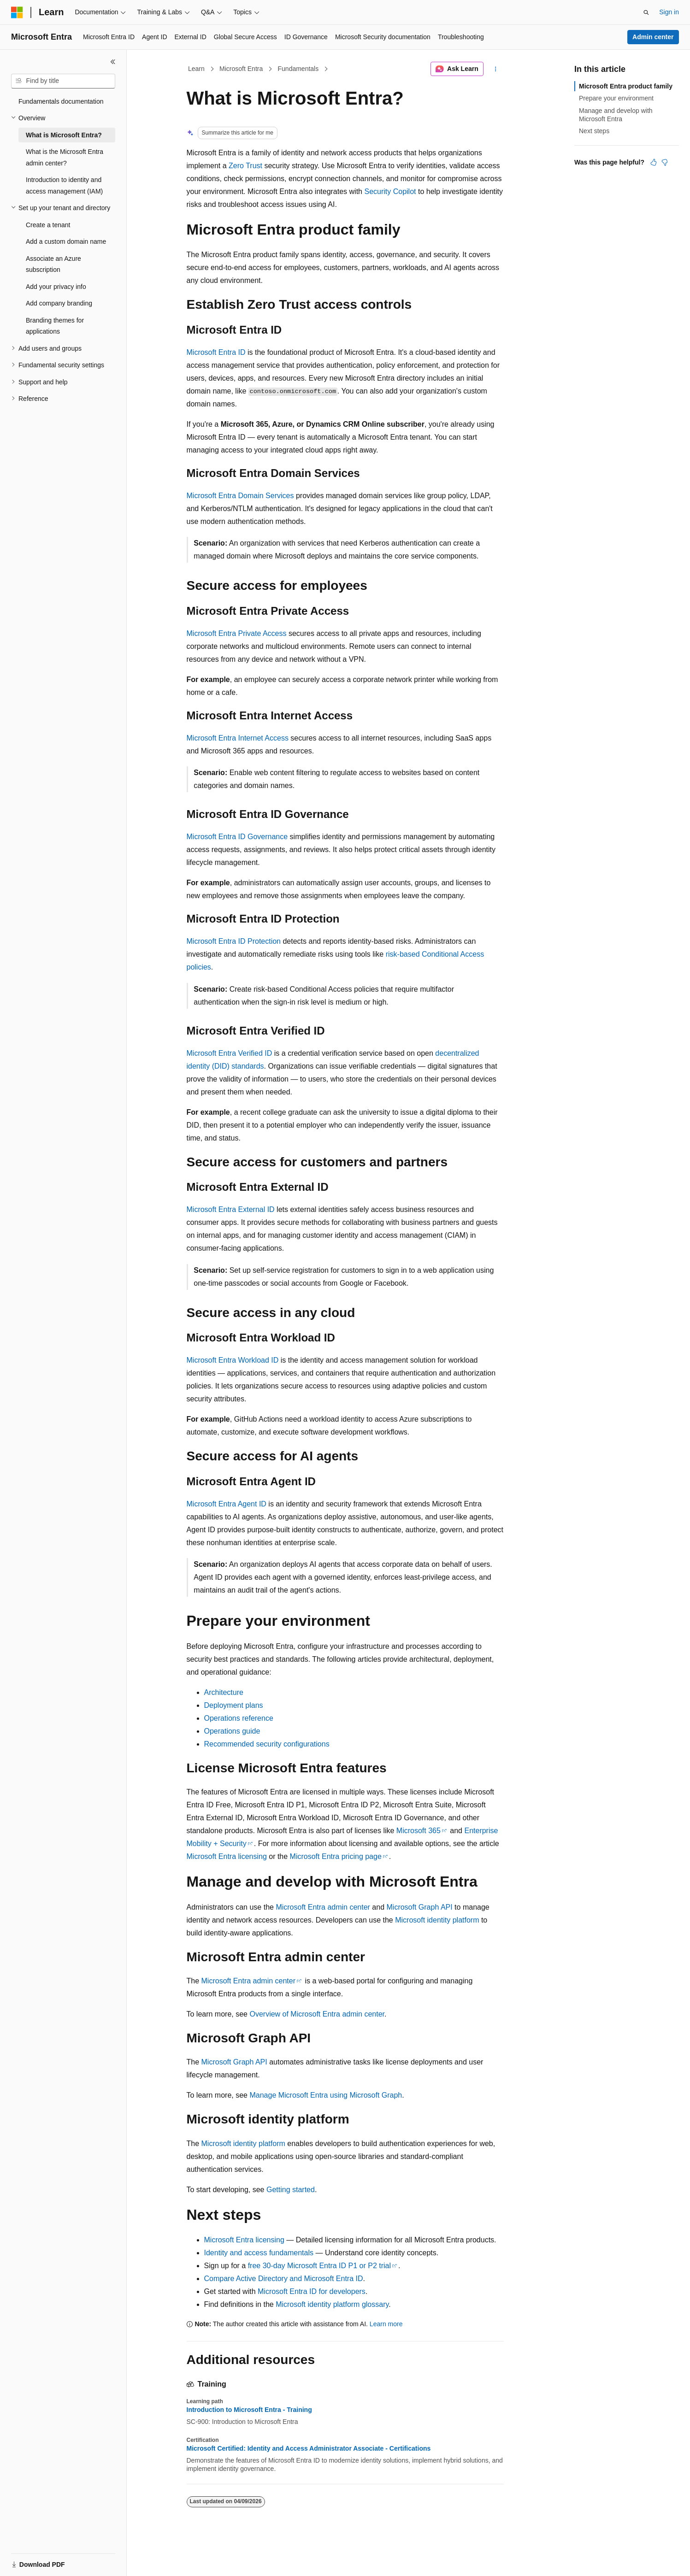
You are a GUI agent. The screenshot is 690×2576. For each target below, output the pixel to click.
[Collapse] (113, 61)
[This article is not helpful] (664, 162)
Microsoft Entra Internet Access (238, 738)
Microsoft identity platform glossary (332, 2304)
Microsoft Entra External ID (231, 1209)
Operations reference (238, 1718)
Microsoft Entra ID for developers (312, 2291)
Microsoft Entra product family (625, 86)
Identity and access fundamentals (258, 2253)
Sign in (669, 12)
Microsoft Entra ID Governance (237, 837)
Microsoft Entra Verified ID (229, 1053)
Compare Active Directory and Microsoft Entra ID (283, 2278)
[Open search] (646, 12)
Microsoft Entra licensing (227, 1856)
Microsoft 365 (418, 1831)
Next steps (594, 131)
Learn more (386, 2324)
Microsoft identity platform (437, 1920)
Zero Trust (245, 166)
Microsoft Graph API (420, 1907)
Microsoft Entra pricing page (336, 1856)
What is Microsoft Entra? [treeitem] (64, 135)
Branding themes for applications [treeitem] (55, 326)
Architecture (223, 1692)
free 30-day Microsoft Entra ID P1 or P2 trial (319, 2266)
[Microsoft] (17, 12)
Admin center (652, 37)
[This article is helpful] (653, 162)
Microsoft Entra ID (216, 352)
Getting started (290, 2190)
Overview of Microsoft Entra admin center (316, 2014)
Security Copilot (390, 191)
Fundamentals (298, 68)
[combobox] (63, 81)
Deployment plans (233, 1705)
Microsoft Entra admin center (323, 1907)
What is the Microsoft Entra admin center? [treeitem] (64, 157)
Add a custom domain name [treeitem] (66, 241)
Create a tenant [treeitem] (48, 225)
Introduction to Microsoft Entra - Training (249, 2409)
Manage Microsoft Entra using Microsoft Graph (325, 2095)
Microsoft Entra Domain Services (240, 496)
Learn (196, 68)
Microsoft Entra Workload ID (233, 1360)
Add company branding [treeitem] (59, 303)
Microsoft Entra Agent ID (226, 1504)
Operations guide (232, 1731)
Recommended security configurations (267, 1744)
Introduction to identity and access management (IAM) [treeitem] (64, 185)
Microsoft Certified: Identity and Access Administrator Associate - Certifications (309, 2448)
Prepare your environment (616, 98)
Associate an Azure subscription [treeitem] (53, 264)
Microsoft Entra (241, 68)
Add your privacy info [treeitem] (56, 286)
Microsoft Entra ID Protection (234, 941)
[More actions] (495, 69)
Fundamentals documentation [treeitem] (60, 101)
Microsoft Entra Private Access (237, 633)
